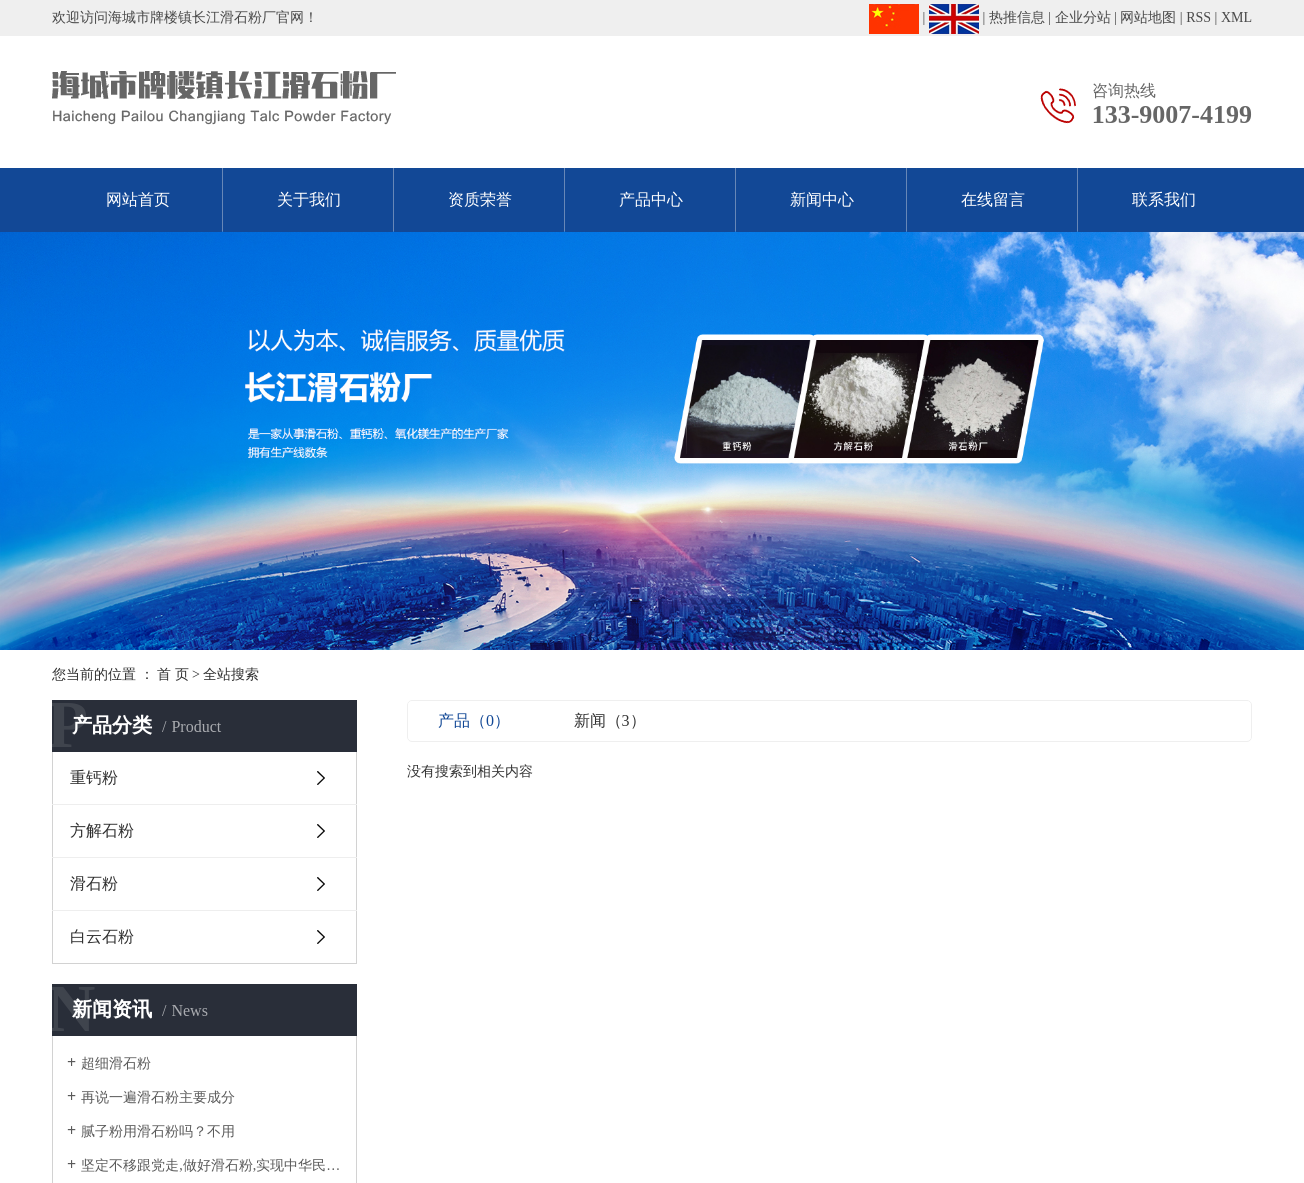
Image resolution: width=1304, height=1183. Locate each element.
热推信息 (1017, 17)
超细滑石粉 (116, 1063)
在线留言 (993, 199)
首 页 (173, 674)
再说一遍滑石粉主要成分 (158, 1097)
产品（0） (474, 720)
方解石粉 (102, 830)
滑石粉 (94, 883)
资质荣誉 (480, 199)
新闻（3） (610, 720)
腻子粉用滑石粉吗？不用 (158, 1131)
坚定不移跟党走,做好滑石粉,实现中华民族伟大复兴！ (211, 1165)
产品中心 (651, 199)
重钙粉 (94, 777)
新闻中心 (822, 199)
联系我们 (1164, 199)
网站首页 (138, 199)
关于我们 (309, 199)
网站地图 (1148, 17)
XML (1236, 17)
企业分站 (1083, 17)
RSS (1198, 17)
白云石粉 (102, 936)
